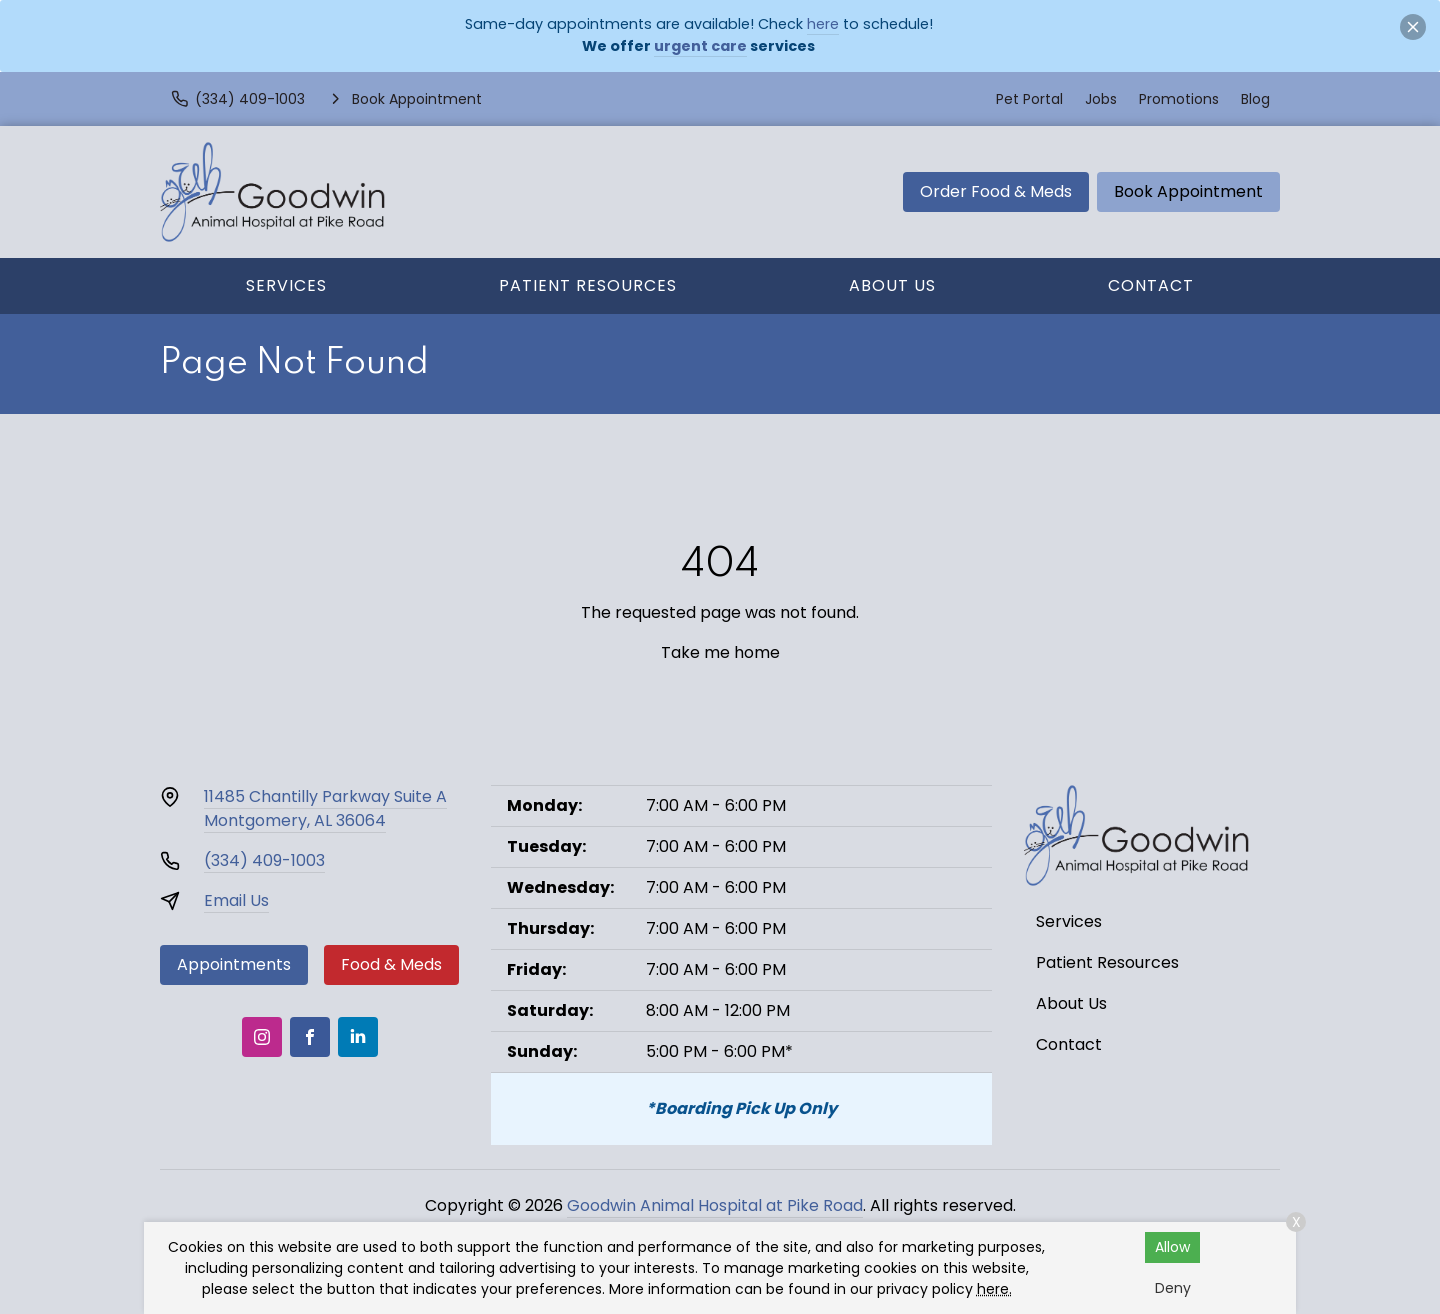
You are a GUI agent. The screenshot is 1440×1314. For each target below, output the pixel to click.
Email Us (236, 900)
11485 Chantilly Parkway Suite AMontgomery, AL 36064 (325, 808)
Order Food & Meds (996, 191)
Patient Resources (588, 285)
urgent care (700, 46)
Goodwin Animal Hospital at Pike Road (715, 1205)
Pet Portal (1029, 99)
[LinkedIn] (358, 1037)
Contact (1151, 285)
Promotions (1179, 99)
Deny (1173, 1288)
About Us (892, 285)
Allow (1172, 1247)
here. (994, 1289)
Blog (1255, 99)
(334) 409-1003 (264, 860)
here (823, 24)
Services (286, 285)
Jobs (1101, 99)
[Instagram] (262, 1037)
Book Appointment (1188, 191)
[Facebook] (310, 1037)
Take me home (720, 652)
